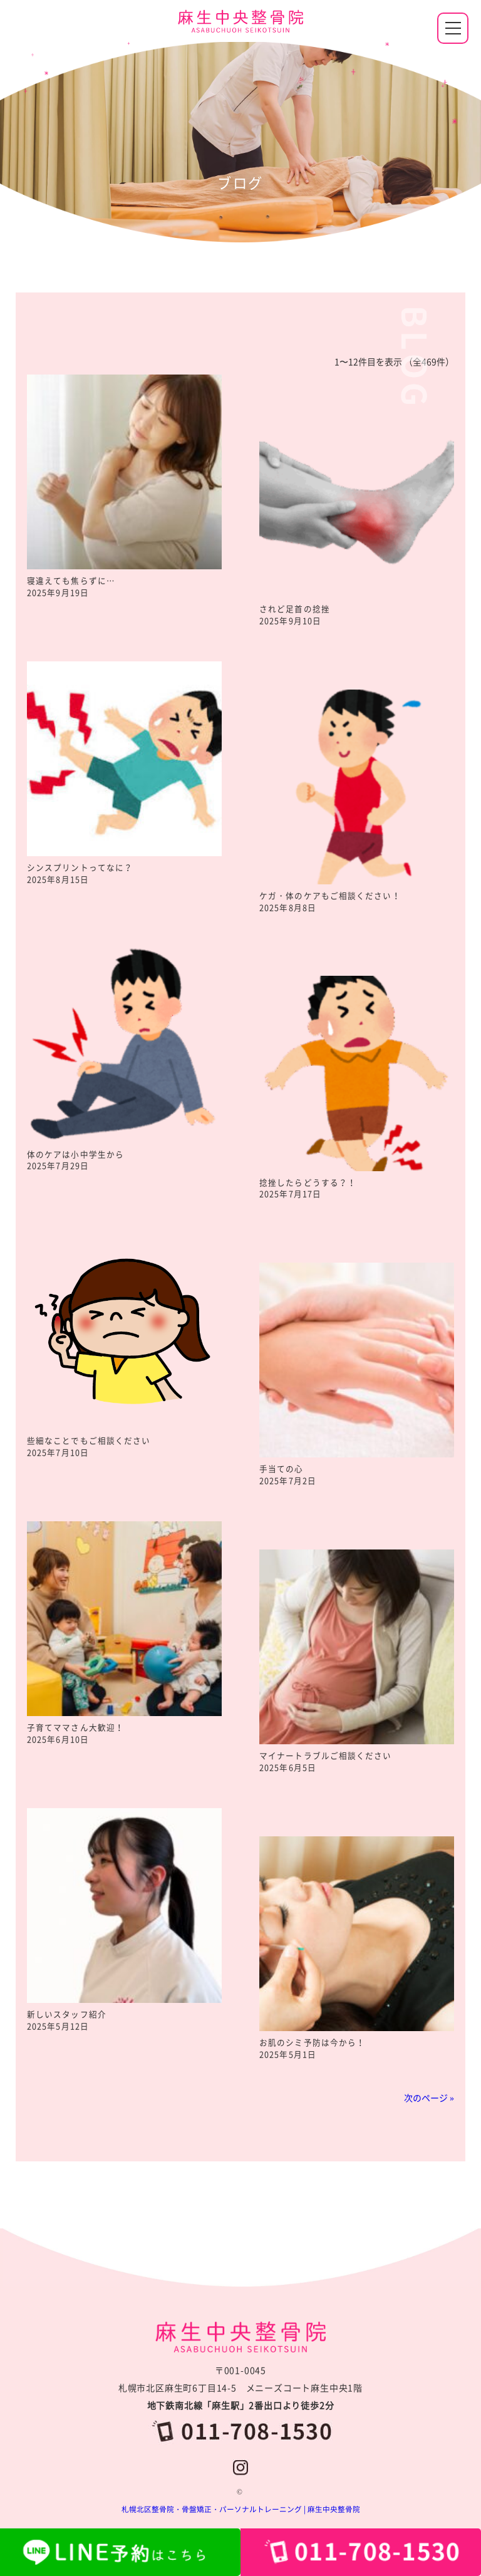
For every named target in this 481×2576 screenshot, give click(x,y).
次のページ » (429, 2097)
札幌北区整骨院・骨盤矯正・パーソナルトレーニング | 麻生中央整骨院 (241, 2509)
